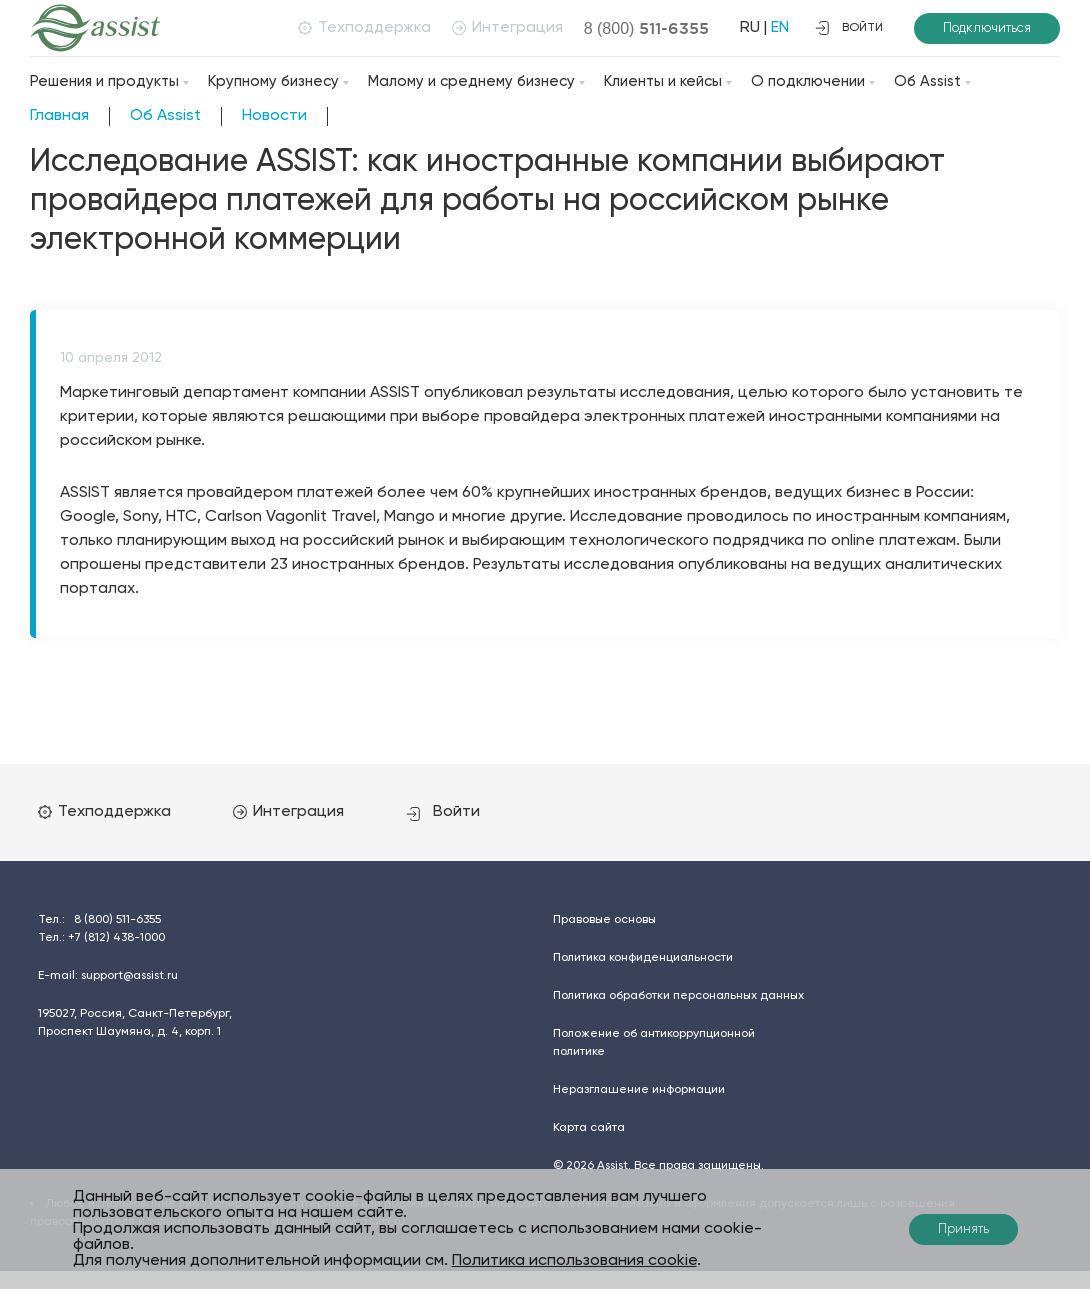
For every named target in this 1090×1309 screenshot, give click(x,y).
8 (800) (647, 28)
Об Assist (927, 81)
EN (780, 28)
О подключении (808, 81)
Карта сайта (589, 1128)
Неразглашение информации (639, 1090)
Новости (274, 116)
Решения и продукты (104, 81)
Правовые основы (604, 920)
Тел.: (99, 920)
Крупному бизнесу (273, 81)
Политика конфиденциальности (643, 958)
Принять (963, 1229)
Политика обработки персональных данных (678, 996)
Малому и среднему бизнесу (471, 81)
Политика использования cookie (574, 1261)
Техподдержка (364, 28)
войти (849, 28)
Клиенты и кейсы (663, 81)
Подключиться (987, 28)
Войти (443, 812)
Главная (59, 116)
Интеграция (507, 28)
